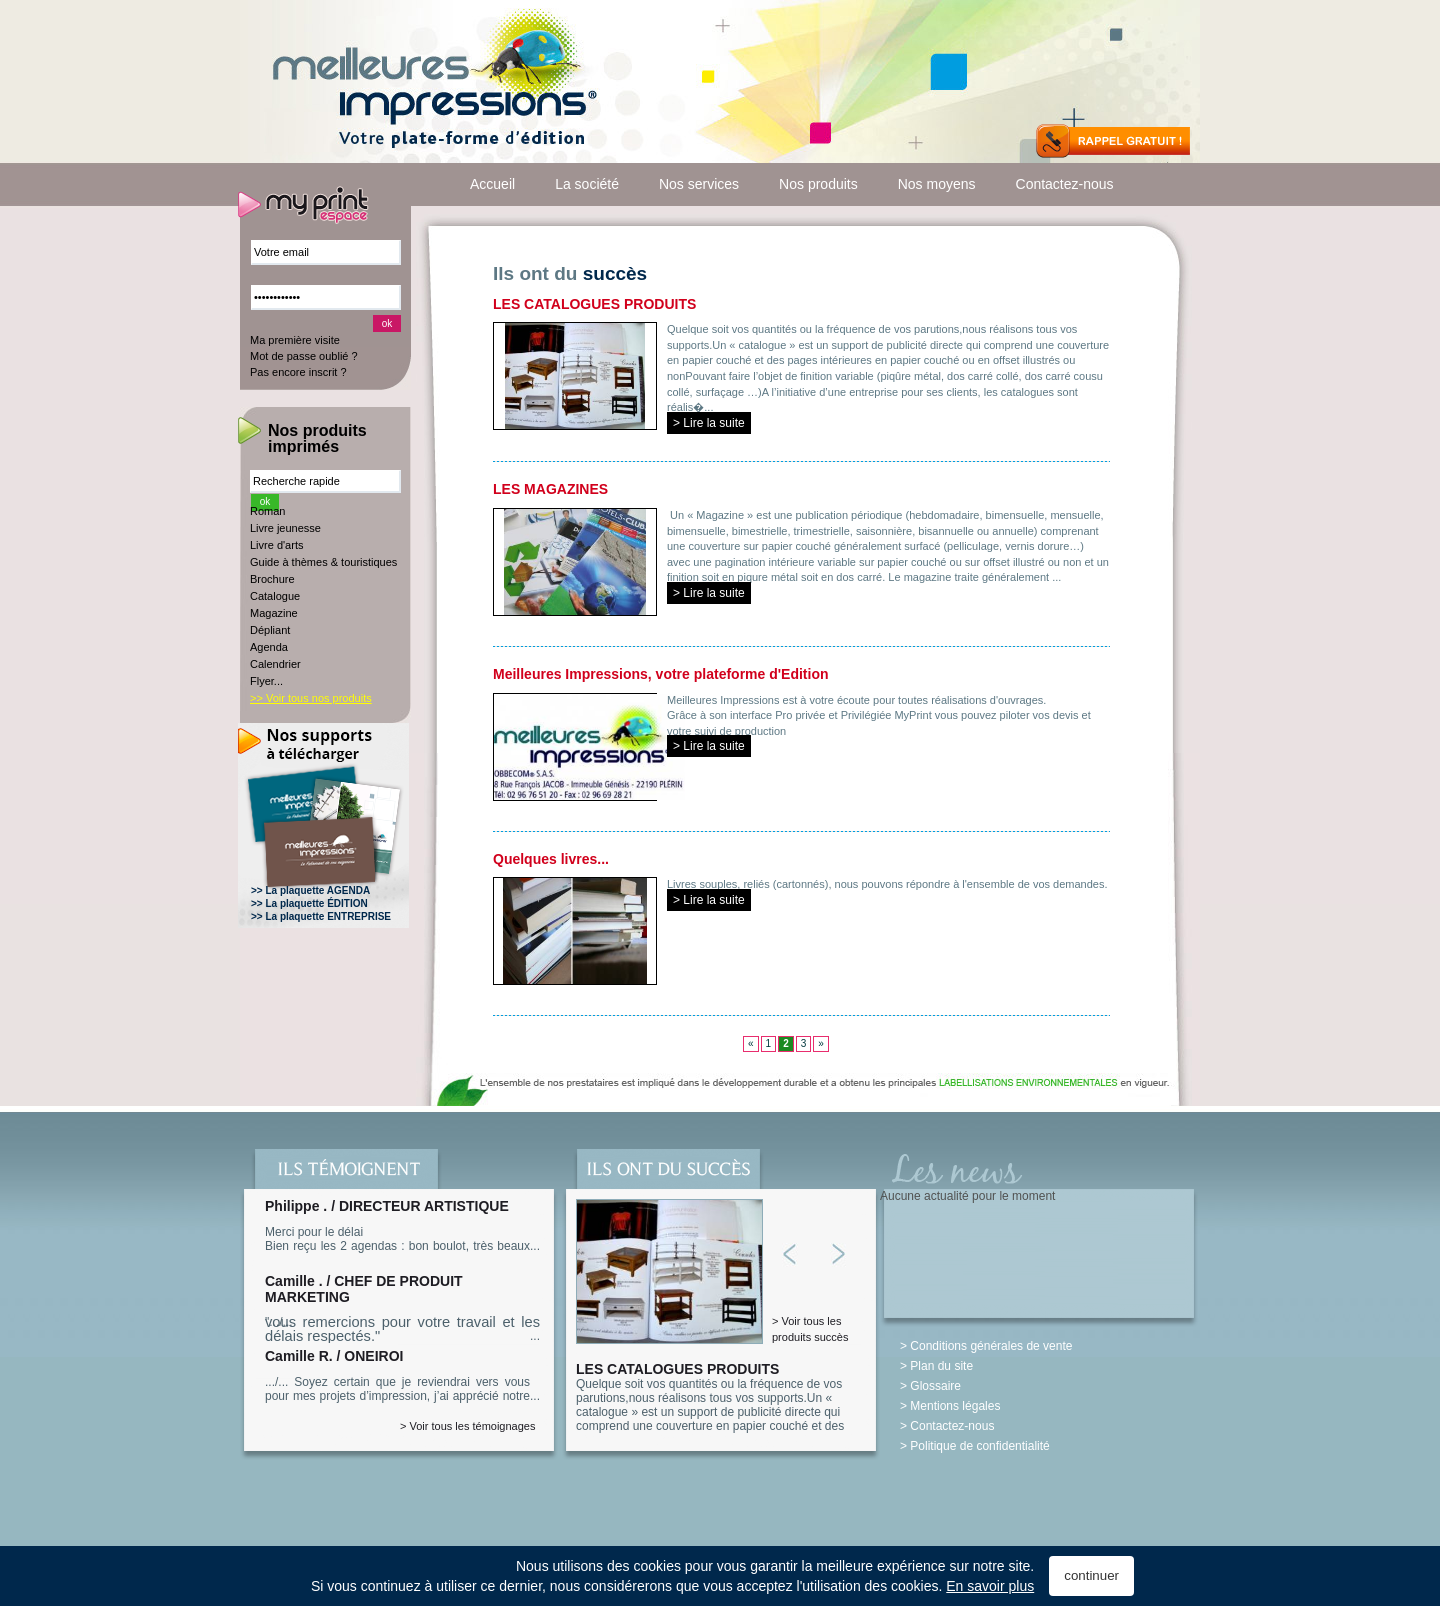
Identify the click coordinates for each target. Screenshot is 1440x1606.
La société (587, 184)
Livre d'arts (276, 545)
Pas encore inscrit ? (298, 372)
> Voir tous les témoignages (467, 1426)
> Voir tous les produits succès (810, 1329)
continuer (1091, 1575)
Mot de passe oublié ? (304, 356)
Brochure (272, 579)
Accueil (492, 184)
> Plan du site (936, 1366)
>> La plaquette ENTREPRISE (321, 916)
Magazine (274, 613)
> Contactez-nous (947, 1426)
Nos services (699, 184)
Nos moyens (937, 184)
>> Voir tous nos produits (311, 698)
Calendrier (275, 664)
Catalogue (275, 596)
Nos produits (818, 184)
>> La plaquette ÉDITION (309, 903)
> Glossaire (930, 1386)
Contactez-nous (1065, 184)
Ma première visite (295, 340)
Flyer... (266, 681)
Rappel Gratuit (1113, 141)
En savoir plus (990, 1586)
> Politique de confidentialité (975, 1446)
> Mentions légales (950, 1406)
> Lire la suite (709, 423)
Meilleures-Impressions (433, 83)
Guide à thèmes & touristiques (323, 562)
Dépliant (270, 630)
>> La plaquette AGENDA (310, 890)
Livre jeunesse (285, 528)
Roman (267, 511)
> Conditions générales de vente (986, 1346)
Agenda (269, 647)
